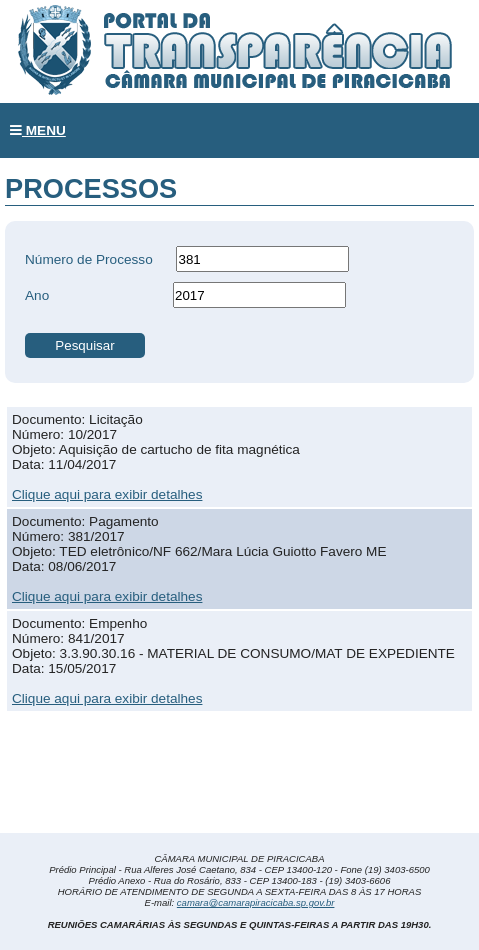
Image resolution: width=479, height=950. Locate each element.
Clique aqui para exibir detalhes (107, 494)
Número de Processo (89, 259)
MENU (38, 130)
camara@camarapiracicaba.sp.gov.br (256, 902)
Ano (37, 295)
